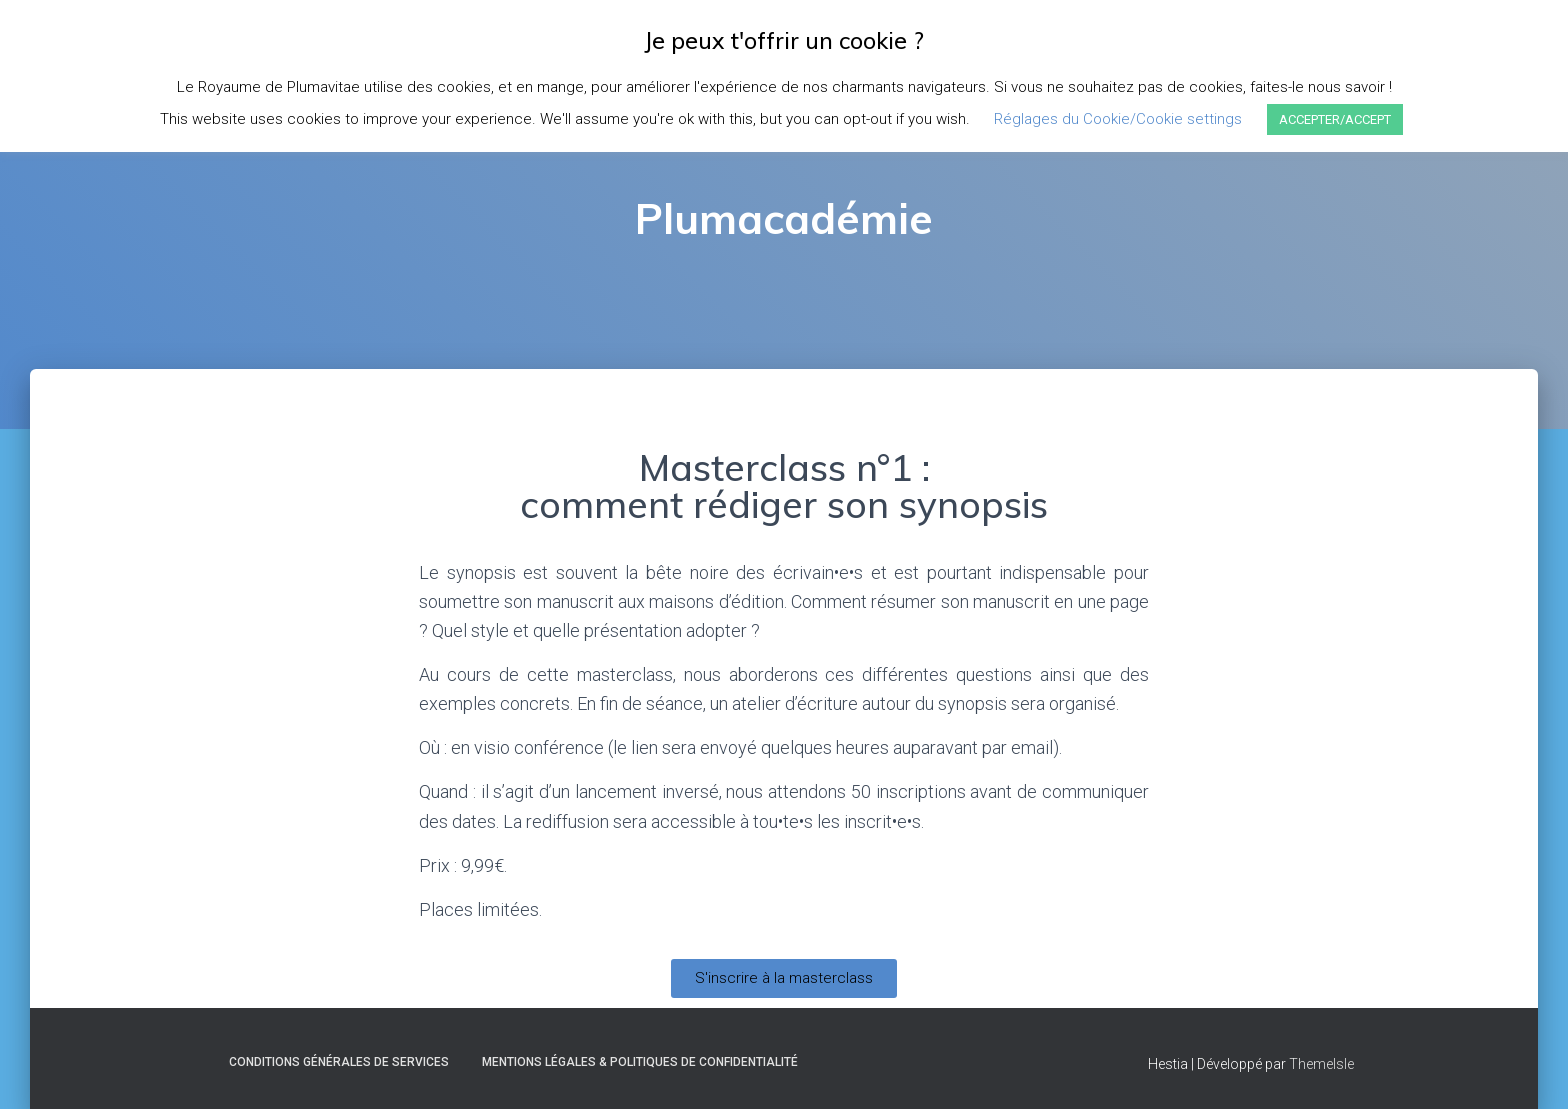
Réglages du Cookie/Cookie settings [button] (1118, 119)
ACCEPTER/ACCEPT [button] (1335, 119)
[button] (784, 978)
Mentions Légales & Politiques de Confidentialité (640, 1062)
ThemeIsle (1321, 1064)
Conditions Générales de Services (339, 1062)
